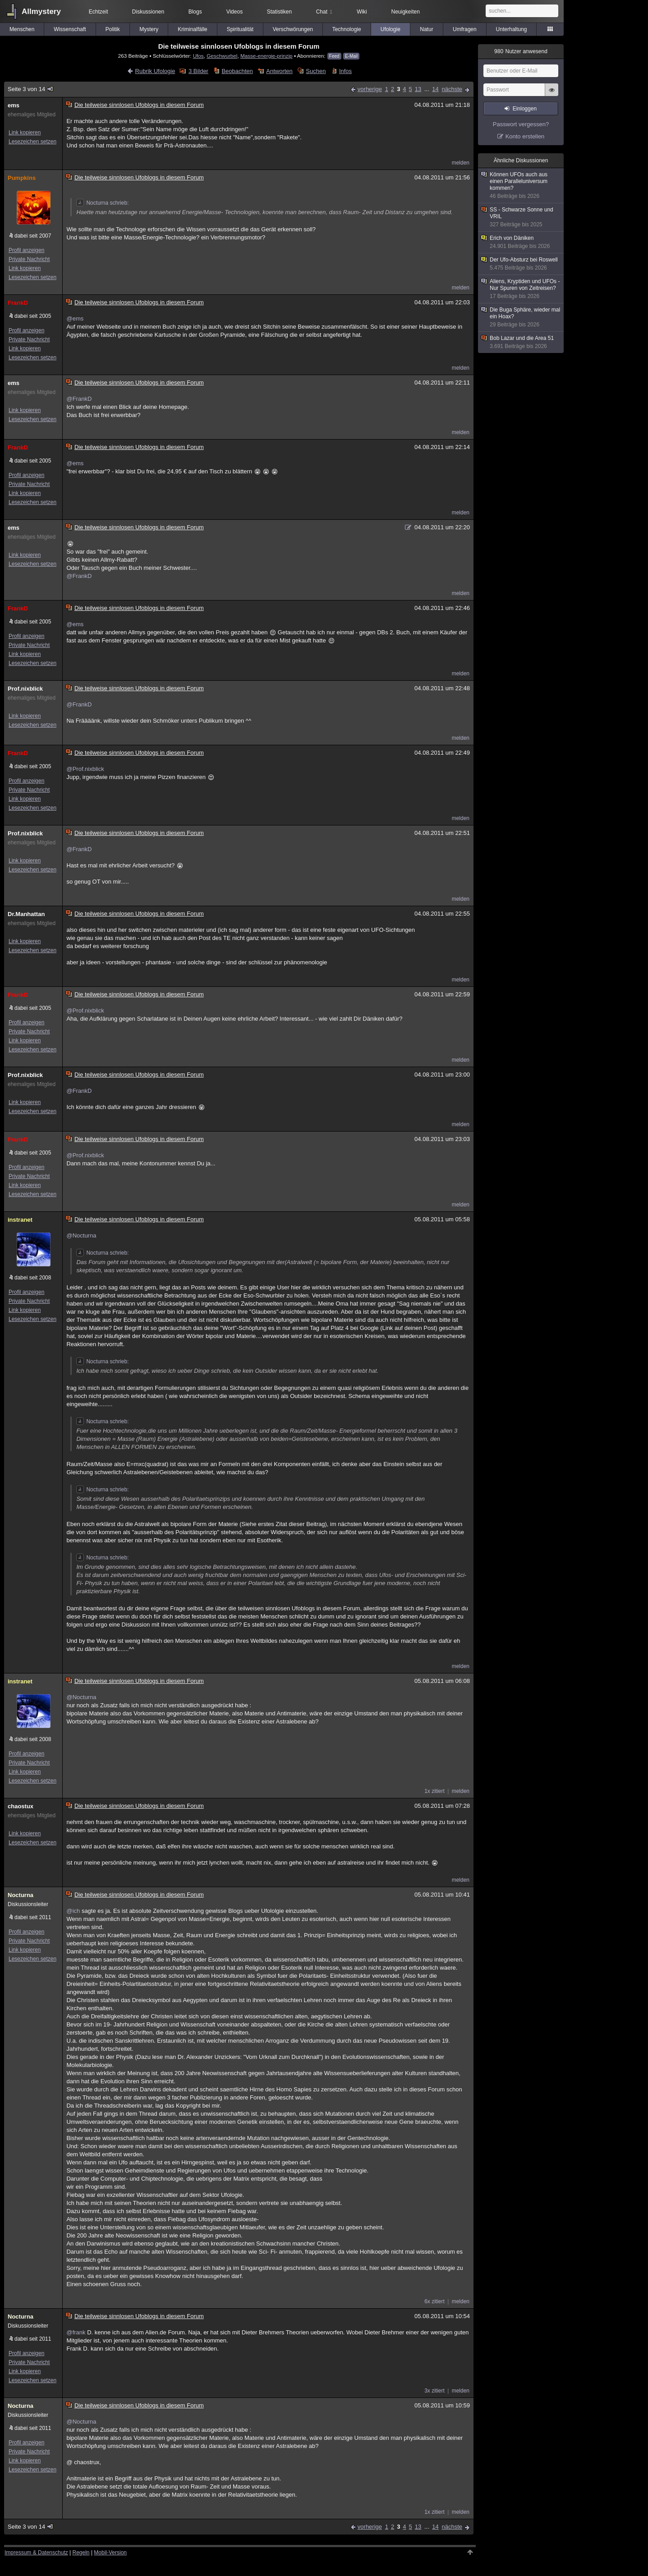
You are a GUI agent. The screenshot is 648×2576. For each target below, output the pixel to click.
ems (13, 105)
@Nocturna (81, 1235)
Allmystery (41, 11)
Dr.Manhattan (26, 914)
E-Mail (351, 56)
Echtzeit (98, 12)
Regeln (81, 2552)
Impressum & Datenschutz (36, 2552)
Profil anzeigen (26, 250)
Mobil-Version (110, 2552)
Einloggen (525, 108)
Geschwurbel (222, 56)
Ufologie (390, 29)
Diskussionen (148, 12)
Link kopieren (25, 132)
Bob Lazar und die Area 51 (521, 342)
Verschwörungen (293, 29)
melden (460, 163)
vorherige (370, 89)
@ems (74, 318)
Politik (113, 29)
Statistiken (279, 12)
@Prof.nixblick (85, 768)
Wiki (362, 12)
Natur (426, 29)
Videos (234, 12)
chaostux (20, 1806)
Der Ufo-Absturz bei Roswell (521, 264)
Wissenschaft (70, 29)
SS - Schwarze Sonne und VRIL (521, 217)
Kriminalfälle (192, 29)
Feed (334, 56)
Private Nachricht (29, 259)
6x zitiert (434, 2301)
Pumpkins (22, 177)
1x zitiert (434, 1791)
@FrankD (79, 398)
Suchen (316, 71)
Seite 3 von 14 (31, 89)
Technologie (346, 29)
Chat (324, 12)
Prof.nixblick (25, 688)
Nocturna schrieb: (102, 203)
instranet (20, 1219)
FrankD (18, 302)
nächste (451, 89)
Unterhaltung (511, 29)
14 (435, 89)
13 (418, 89)
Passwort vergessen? (521, 124)
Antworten (279, 71)
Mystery (148, 29)
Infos (345, 71)
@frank (75, 2332)
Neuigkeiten (405, 12)
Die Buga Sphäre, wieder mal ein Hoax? (521, 317)
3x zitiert (434, 2391)
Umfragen (465, 29)
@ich (73, 1910)
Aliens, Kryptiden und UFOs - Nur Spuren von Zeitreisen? (521, 289)
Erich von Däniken (521, 242)
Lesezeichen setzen (32, 141)
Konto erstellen (525, 136)
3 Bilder (198, 71)
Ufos (198, 56)
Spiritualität (240, 29)
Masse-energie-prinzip (266, 56)
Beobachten (237, 71)
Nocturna (20, 1895)
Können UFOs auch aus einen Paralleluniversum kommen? (521, 185)
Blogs (195, 12)
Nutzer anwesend (520, 51)
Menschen (21, 29)
